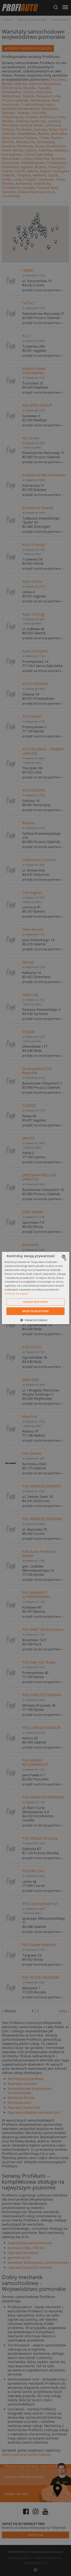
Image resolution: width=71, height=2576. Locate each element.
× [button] (65, 1259)
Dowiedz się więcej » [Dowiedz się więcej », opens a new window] (17, 1293)
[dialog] (35, 1288)
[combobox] (64, 1256)
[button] (35, 1320)
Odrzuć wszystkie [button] (35, 1301)
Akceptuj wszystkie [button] (35, 1311)
